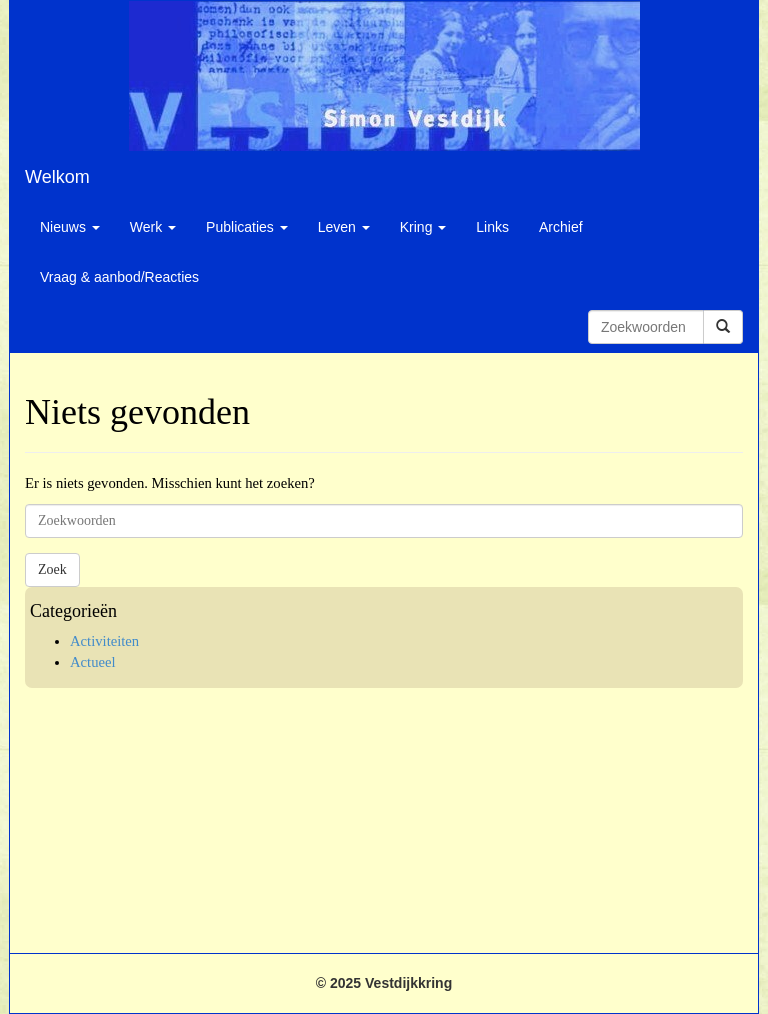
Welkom (57, 177)
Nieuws (70, 227)
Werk (153, 227)
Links (492, 227)
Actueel (93, 662)
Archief (561, 227)
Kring (423, 227)
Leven (344, 227)
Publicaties (247, 227)
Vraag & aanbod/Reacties (119, 277)
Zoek (52, 569)
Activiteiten (104, 641)
